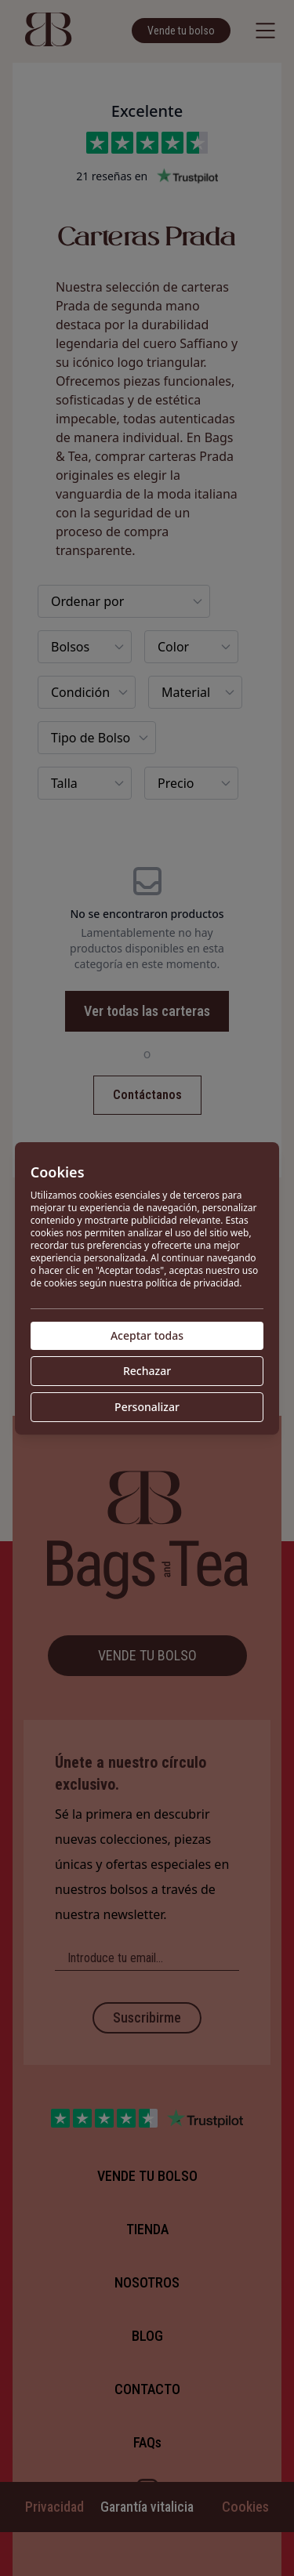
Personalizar (147, 1406)
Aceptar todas (147, 1335)
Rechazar (147, 1370)
